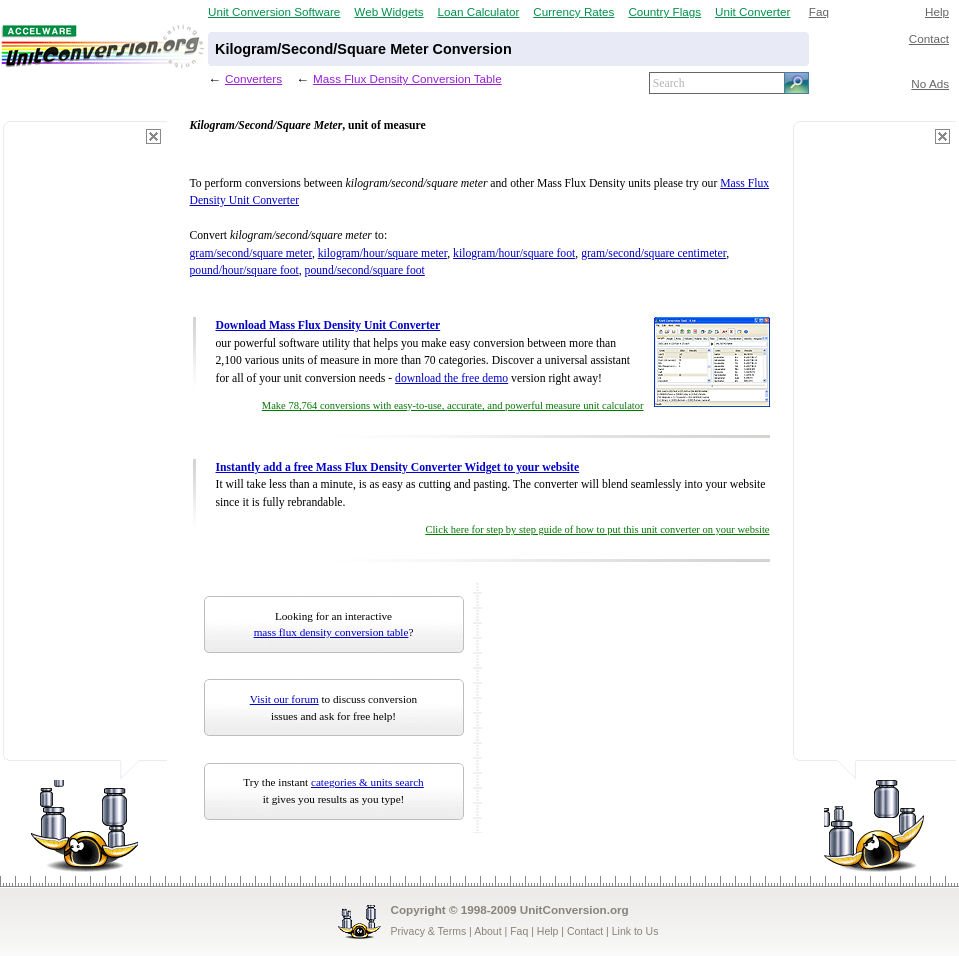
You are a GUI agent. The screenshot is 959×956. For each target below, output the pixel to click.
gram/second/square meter (251, 253)
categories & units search (367, 782)
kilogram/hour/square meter (383, 253)
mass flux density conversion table (331, 632)
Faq (819, 11)
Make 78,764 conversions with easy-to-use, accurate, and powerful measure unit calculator (453, 405)
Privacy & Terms (429, 931)
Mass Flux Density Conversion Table (407, 78)
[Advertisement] (85, 450)
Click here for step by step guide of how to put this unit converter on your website (597, 529)
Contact (929, 38)
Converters (253, 78)
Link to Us (635, 931)
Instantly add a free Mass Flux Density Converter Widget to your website (398, 467)
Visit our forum (284, 699)
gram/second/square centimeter (653, 253)
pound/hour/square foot (244, 270)
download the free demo (451, 378)
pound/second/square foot (365, 270)
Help (937, 11)
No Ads (930, 83)
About (487, 931)
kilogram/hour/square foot (514, 253)
